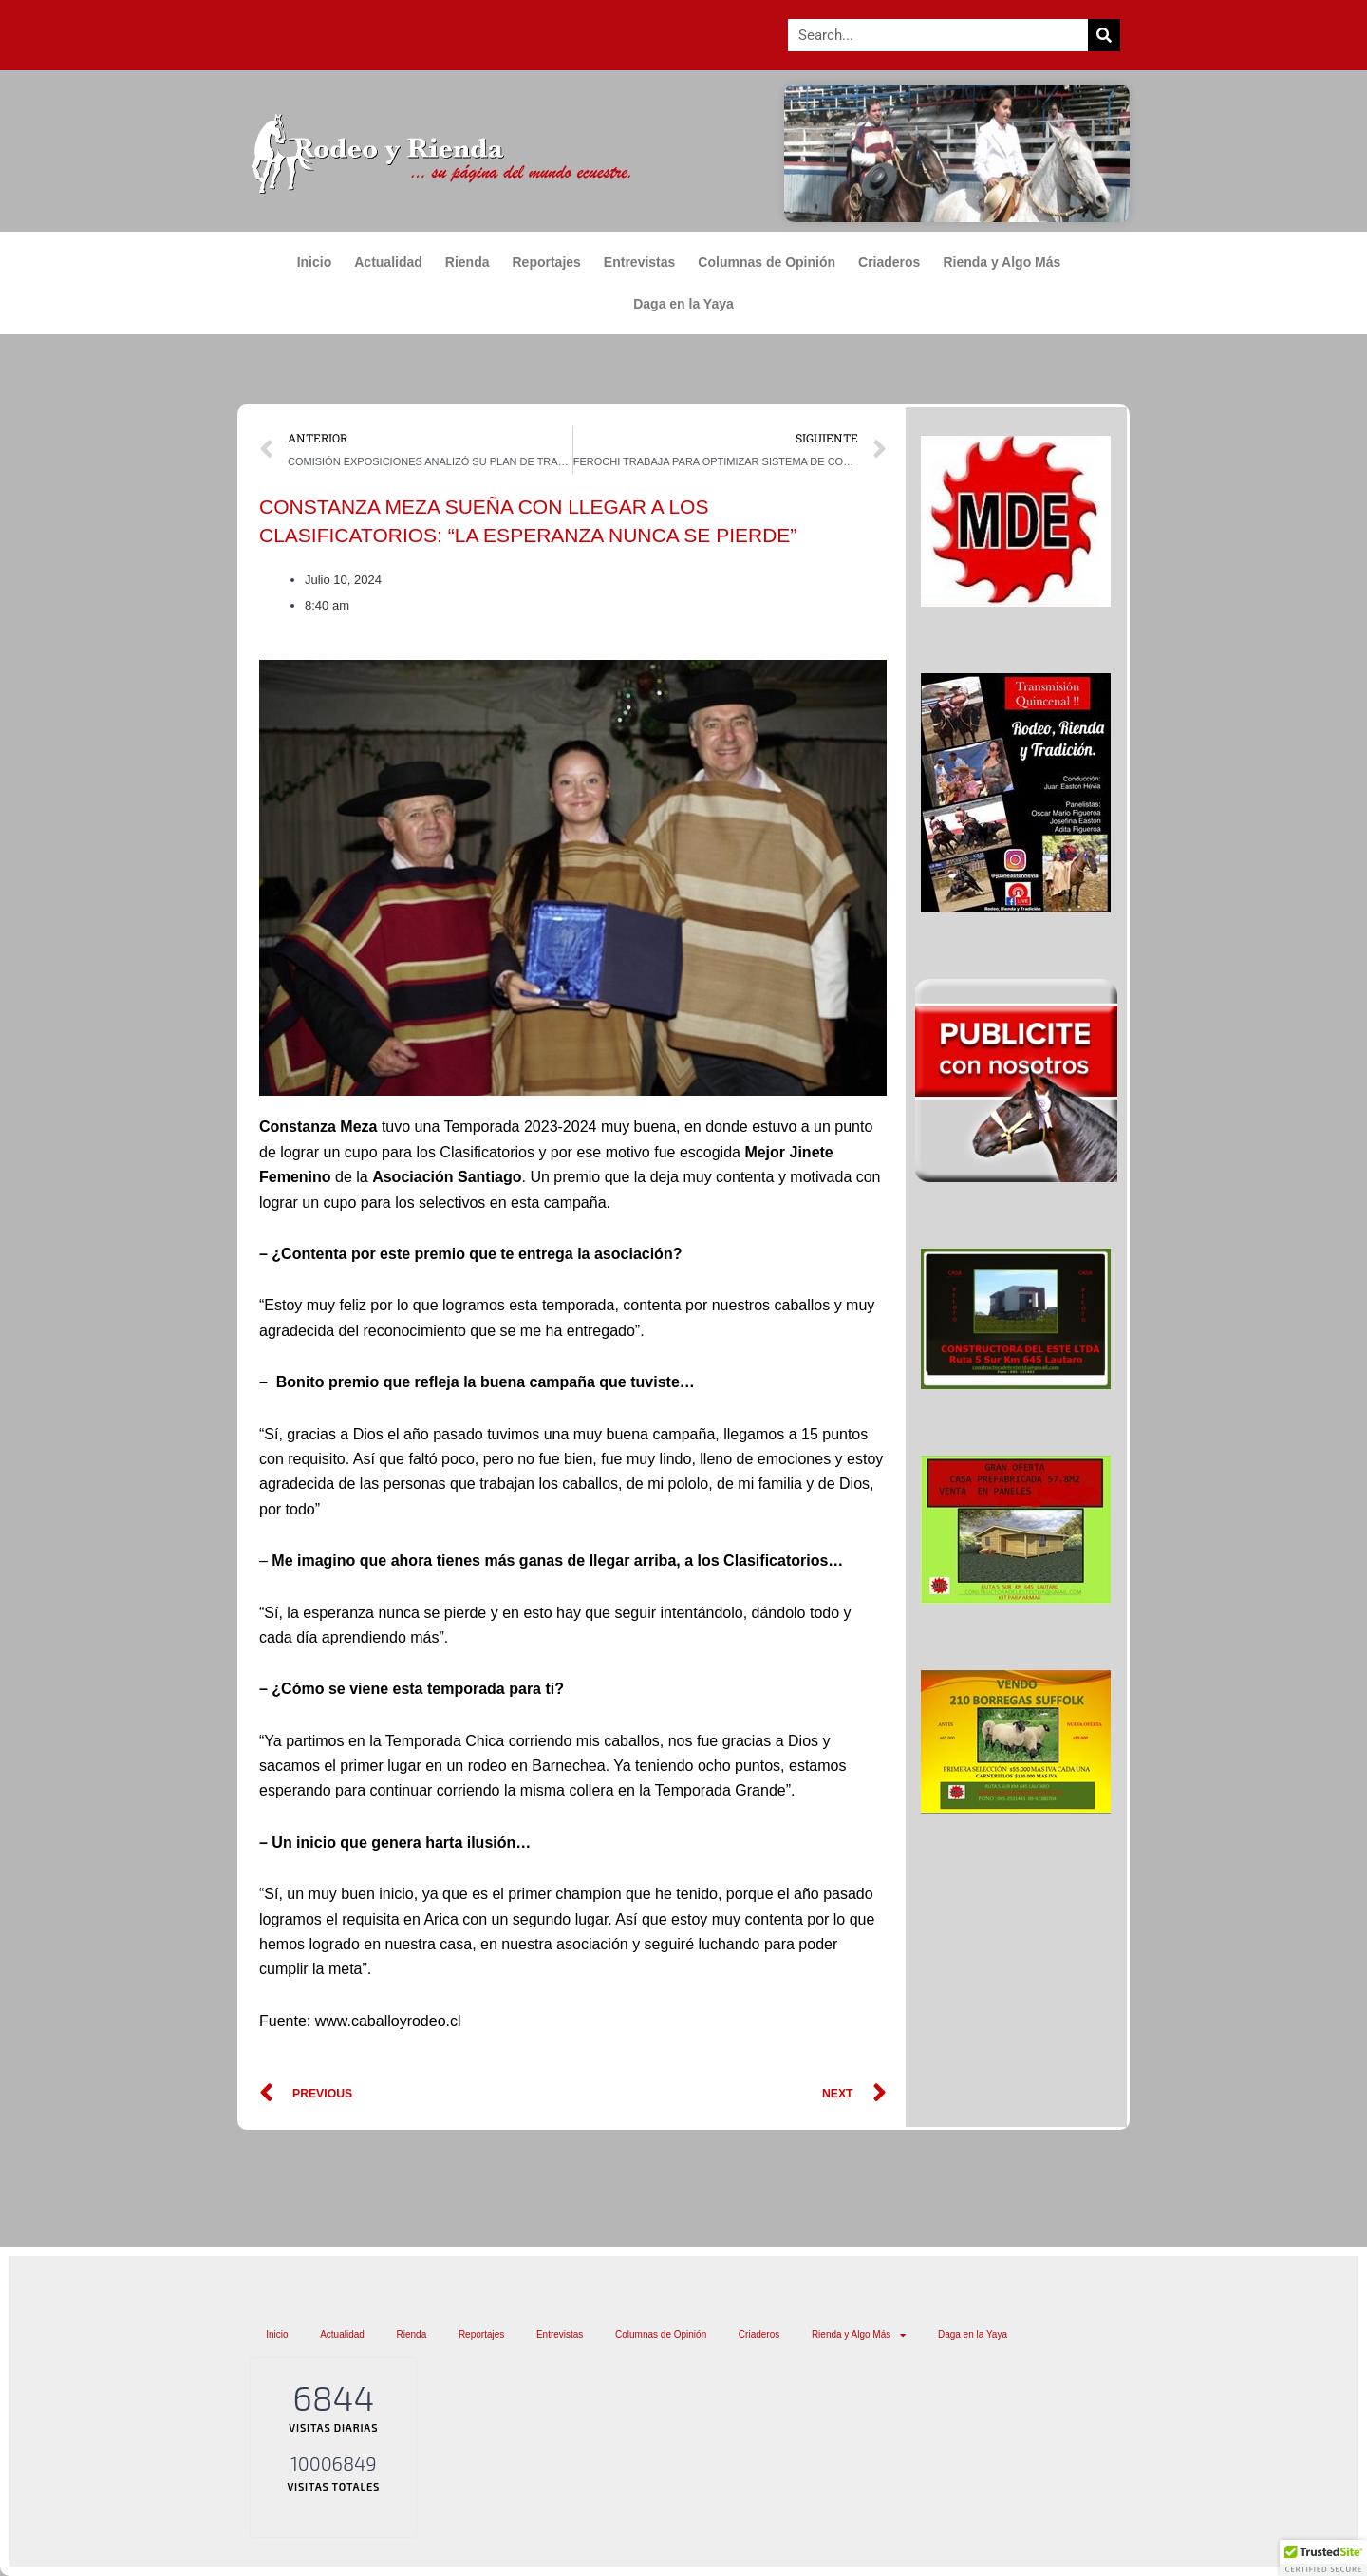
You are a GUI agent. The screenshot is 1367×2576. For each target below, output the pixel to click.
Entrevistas (639, 262)
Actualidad (388, 262)
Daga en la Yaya (683, 303)
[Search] (1104, 35)
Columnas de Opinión (766, 262)
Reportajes (547, 262)
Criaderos (889, 262)
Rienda (467, 262)
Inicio (314, 262)
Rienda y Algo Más (1006, 262)
